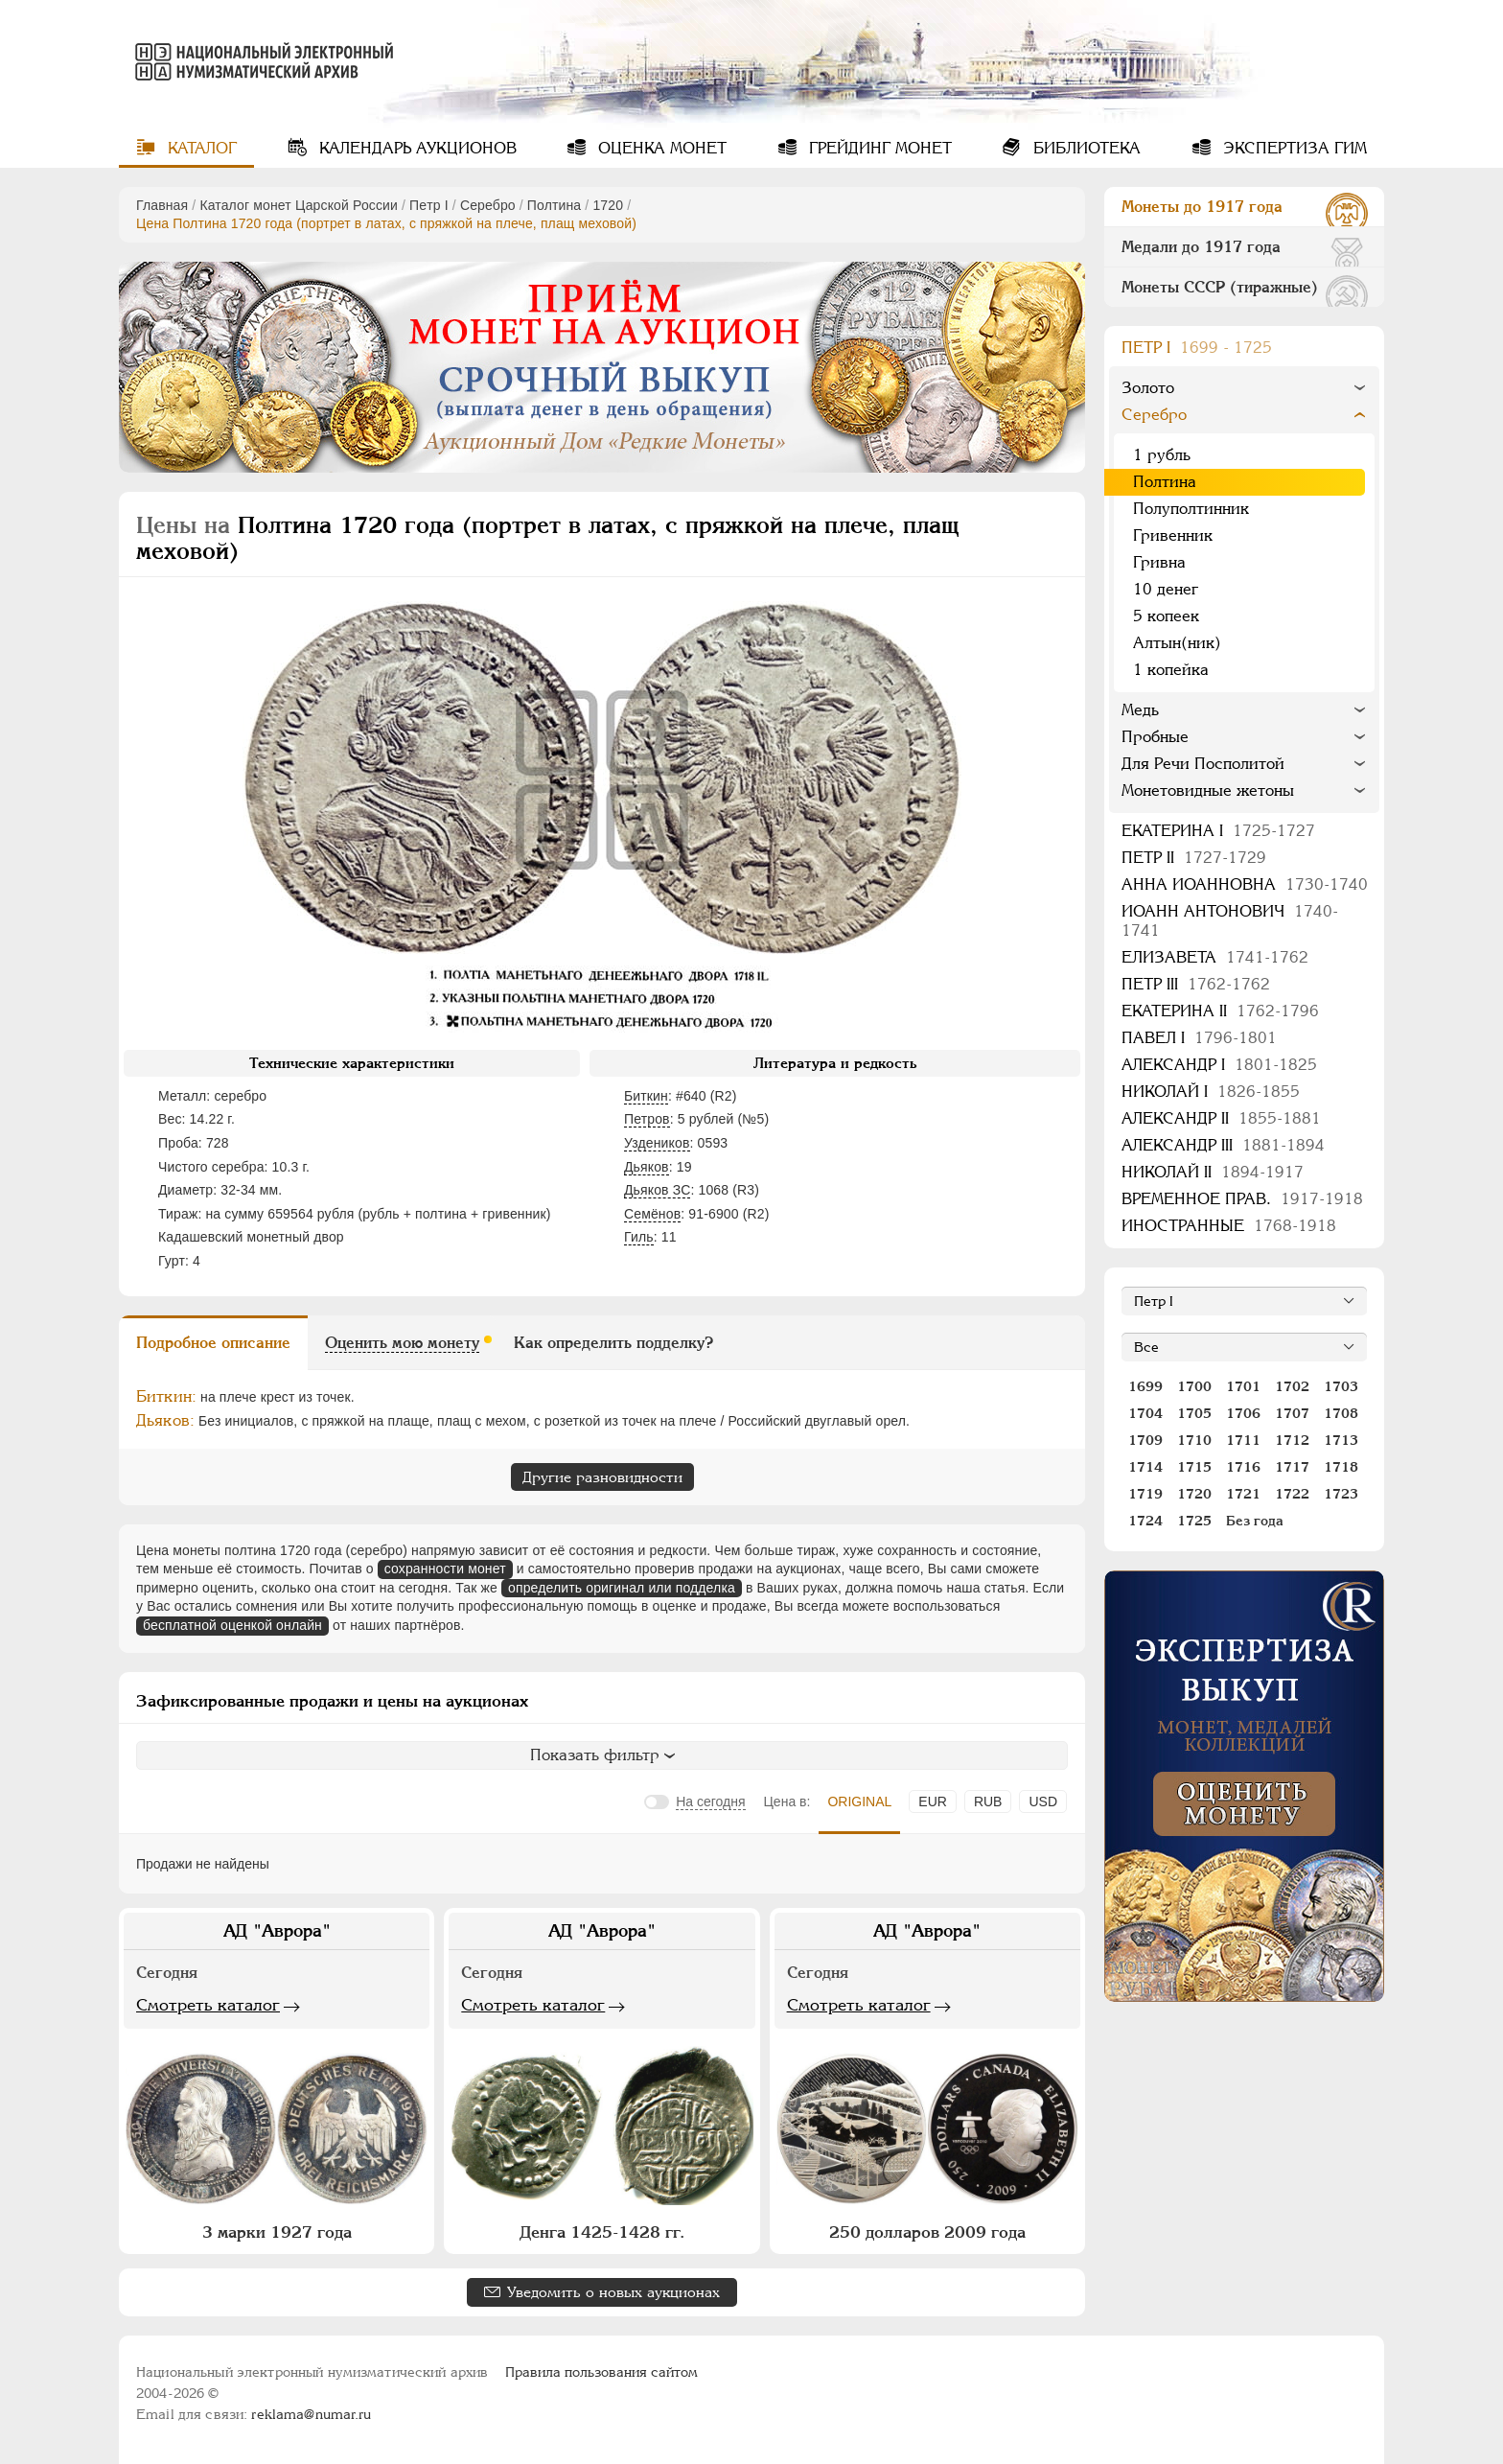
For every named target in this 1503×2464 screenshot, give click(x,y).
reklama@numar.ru (311, 2414)
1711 (1243, 1440)
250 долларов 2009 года (927, 2232)
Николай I (1210, 1091)
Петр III (1195, 984)
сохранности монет (445, 1568)
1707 (1292, 1413)
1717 (1292, 1467)
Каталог (200, 148)
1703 (1341, 1386)
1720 (607, 205)
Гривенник (1173, 535)
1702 (1292, 1386)
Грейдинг (878, 148)
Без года (1254, 1520)
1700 (1194, 1386)
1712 (1292, 1440)
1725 (1194, 1520)
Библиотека (1085, 148)
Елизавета (1214, 957)
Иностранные (1228, 1226)
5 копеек (1166, 616)
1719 (1145, 1493)
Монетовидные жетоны (1207, 790)
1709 (1145, 1440)
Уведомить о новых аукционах (613, 2292)
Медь (1140, 710)
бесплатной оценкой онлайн (232, 1625)
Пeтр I (429, 205)
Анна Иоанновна (1244, 884)
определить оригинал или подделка (621, 1587)
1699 (1145, 1386)
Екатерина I (1218, 831)
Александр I (1219, 1065)
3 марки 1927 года (277, 2232)
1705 (1194, 1413)
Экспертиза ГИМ (1292, 148)
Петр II (1193, 857)
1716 (1243, 1467)
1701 (1243, 1386)
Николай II (1212, 1172)
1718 (1341, 1467)
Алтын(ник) (1177, 643)
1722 (1292, 1493)
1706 (1243, 1413)
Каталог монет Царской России (298, 205)
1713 (1341, 1440)
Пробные (1155, 737)
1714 (1145, 1467)
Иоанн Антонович (1229, 921)
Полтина (554, 205)
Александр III (1223, 1145)
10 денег (1165, 589)
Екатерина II (1220, 1011)
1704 (1145, 1413)
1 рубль (1162, 455)
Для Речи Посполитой (1202, 764)
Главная (162, 205)
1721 (1243, 1493)
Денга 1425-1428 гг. (602, 2232)
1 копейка (1171, 670)
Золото (1147, 388)
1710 (1194, 1440)
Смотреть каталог (208, 2004)
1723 (1341, 1493)
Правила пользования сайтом (601, 2372)
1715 (1194, 1467)
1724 (1145, 1520)
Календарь (415, 148)
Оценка (660, 148)
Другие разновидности (602, 1477)
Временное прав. (1242, 1199)
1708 (1341, 1413)
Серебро (488, 205)
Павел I (1199, 1038)
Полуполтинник (1191, 509)
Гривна (1159, 562)
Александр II (1221, 1118)
